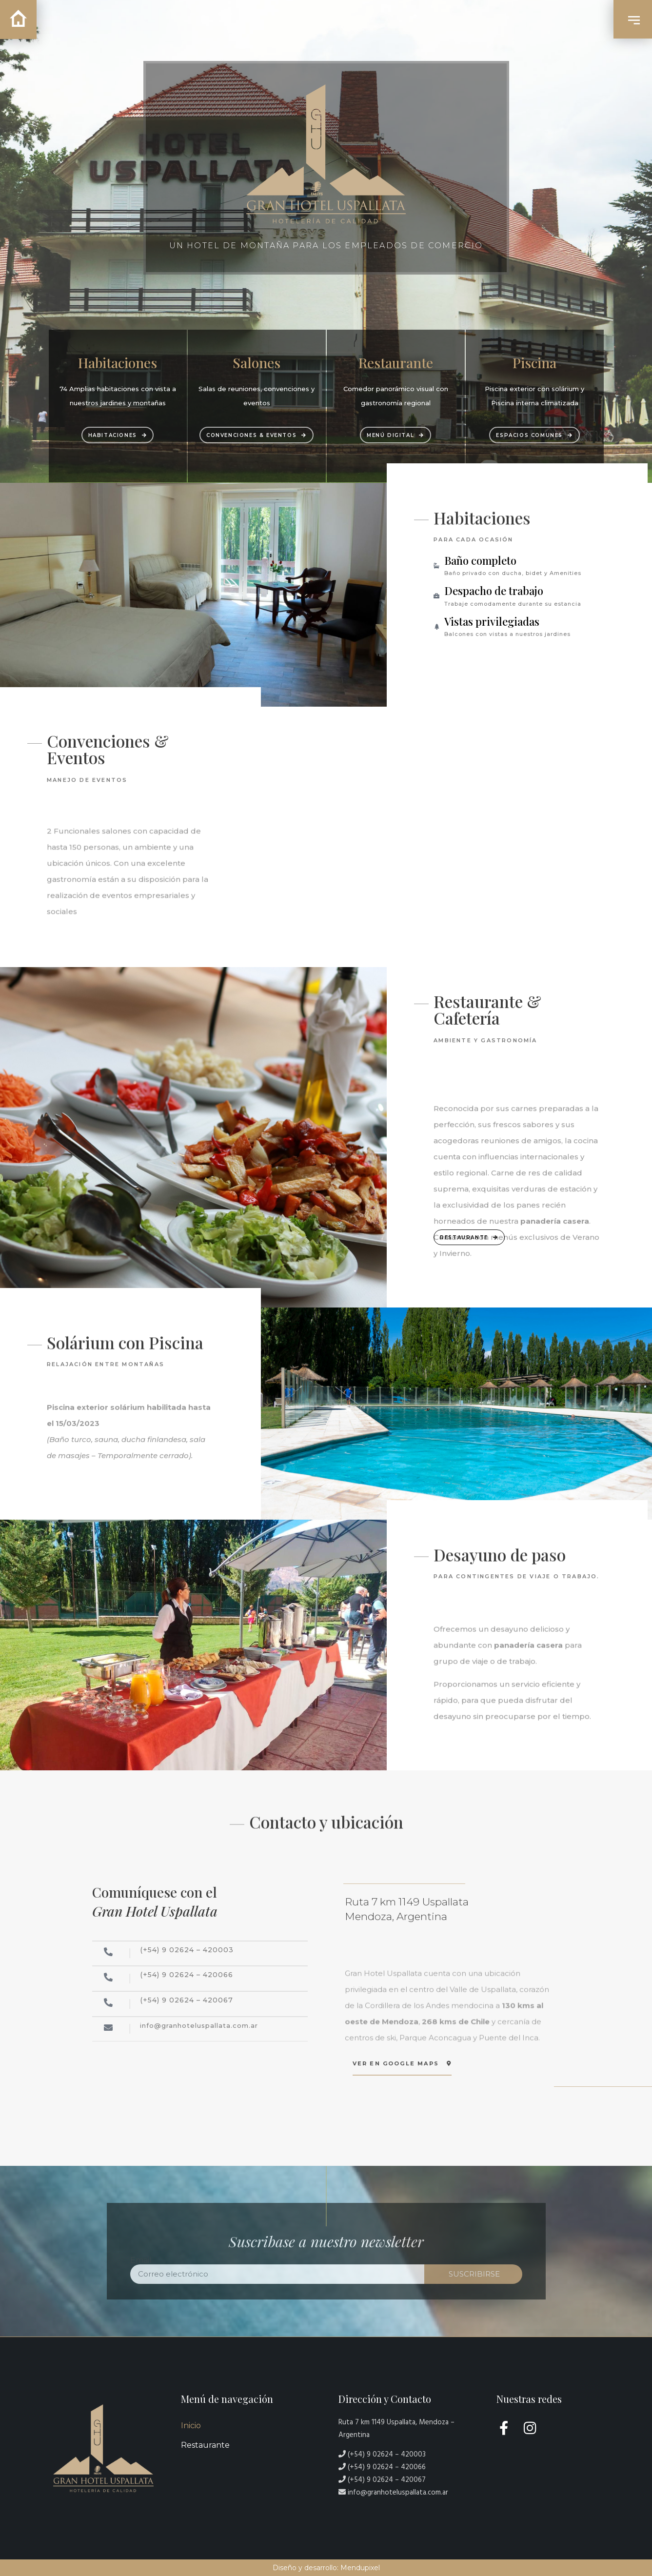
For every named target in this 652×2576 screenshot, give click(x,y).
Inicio (191, 2425)
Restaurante (205, 2445)
